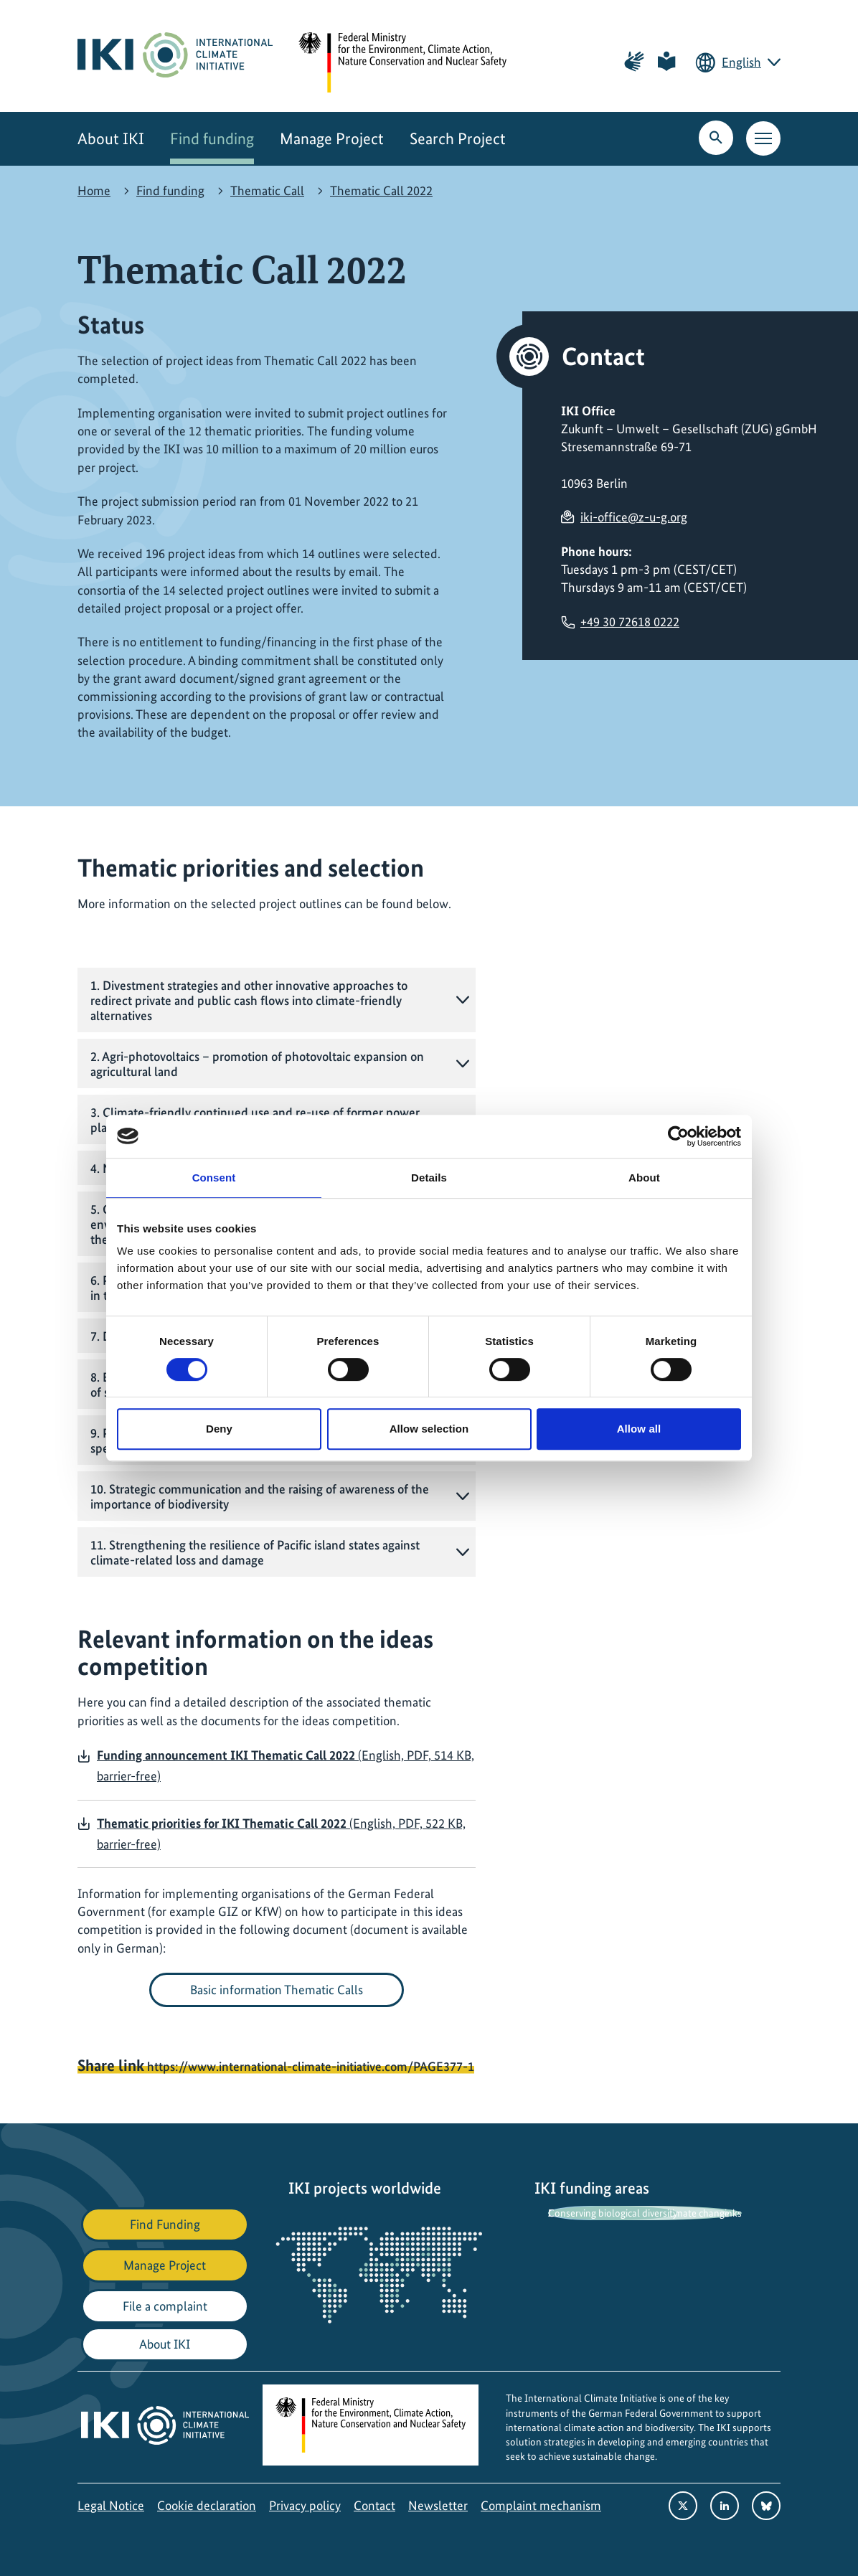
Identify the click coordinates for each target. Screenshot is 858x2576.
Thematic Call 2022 (381, 190)
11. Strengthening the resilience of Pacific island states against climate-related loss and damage (255, 1552)
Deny (219, 1429)
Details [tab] (429, 1177)
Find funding (212, 138)
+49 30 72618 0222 (629, 621)
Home (93, 190)
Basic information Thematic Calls (276, 1989)
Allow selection (429, 1429)
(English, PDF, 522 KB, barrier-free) (281, 1833)
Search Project (458, 138)
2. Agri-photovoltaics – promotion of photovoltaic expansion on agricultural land (257, 1064)
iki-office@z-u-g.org (633, 516)
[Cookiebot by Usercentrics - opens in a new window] (678, 1136)
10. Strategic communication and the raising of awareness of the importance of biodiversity (259, 1496)
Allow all (639, 1429)
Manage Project (332, 138)
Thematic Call (267, 190)
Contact (374, 2505)
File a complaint (165, 2305)
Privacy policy (305, 2505)
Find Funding (165, 2224)
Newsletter (438, 2505)
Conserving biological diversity (612, 2213)
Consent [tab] (214, 1177)
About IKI (110, 138)
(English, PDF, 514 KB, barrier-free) (285, 1765)
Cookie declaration (206, 2505)
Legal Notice (110, 2505)
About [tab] (644, 1177)
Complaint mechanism (541, 2505)
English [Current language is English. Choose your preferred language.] (741, 62)
